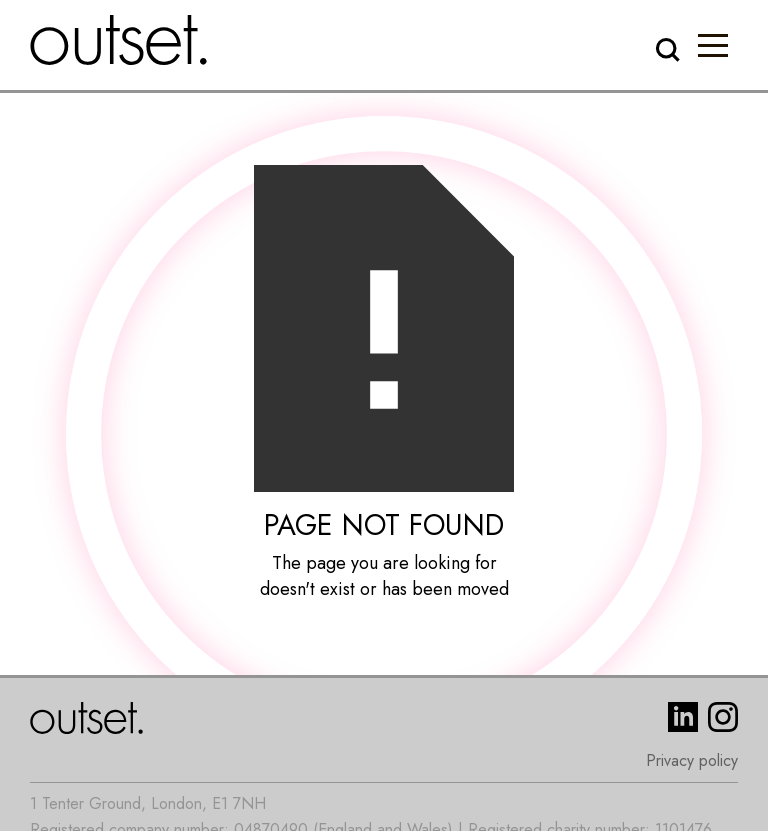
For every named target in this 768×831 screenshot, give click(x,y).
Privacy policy (692, 760)
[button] (713, 45)
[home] (119, 40)
